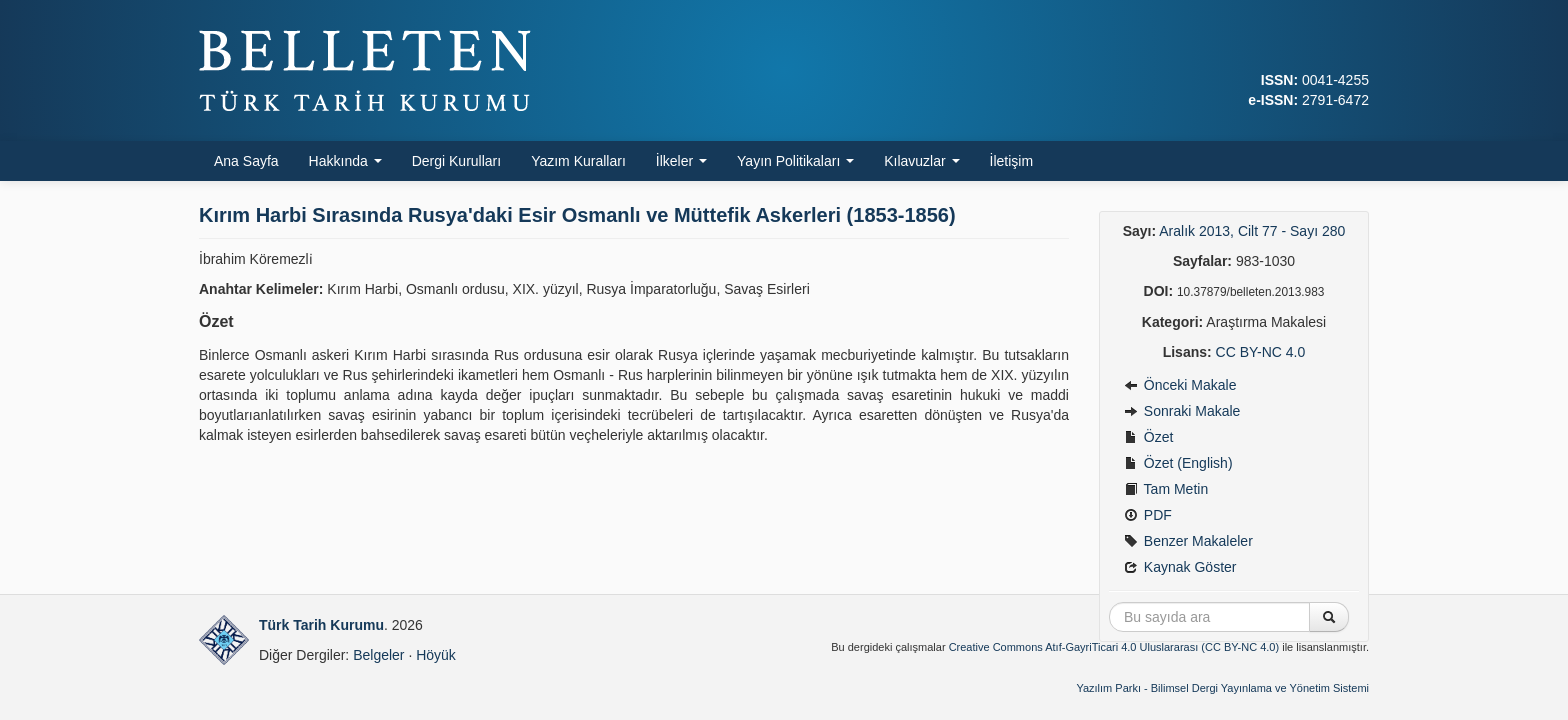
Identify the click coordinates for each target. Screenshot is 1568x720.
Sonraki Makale (1182, 411)
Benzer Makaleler (1188, 541)
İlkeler (681, 161)
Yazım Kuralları (578, 161)
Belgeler (378, 655)
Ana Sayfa (246, 161)
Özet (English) (1178, 463)
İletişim (1012, 161)
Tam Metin (1166, 489)
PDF (1148, 515)
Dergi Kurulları (456, 161)
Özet (1148, 437)
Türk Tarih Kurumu (321, 625)
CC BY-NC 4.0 (1261, 352)
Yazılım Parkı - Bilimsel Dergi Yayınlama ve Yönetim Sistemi (1222, 688)
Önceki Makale (1180, 385)
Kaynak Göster (1180, 567)
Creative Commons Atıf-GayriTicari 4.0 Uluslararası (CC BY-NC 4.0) (1114, 647)
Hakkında (345, 161)
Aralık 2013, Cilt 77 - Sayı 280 (1252, 231)
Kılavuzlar (921, 161)
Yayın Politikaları (795, 161)
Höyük (436, 655)
